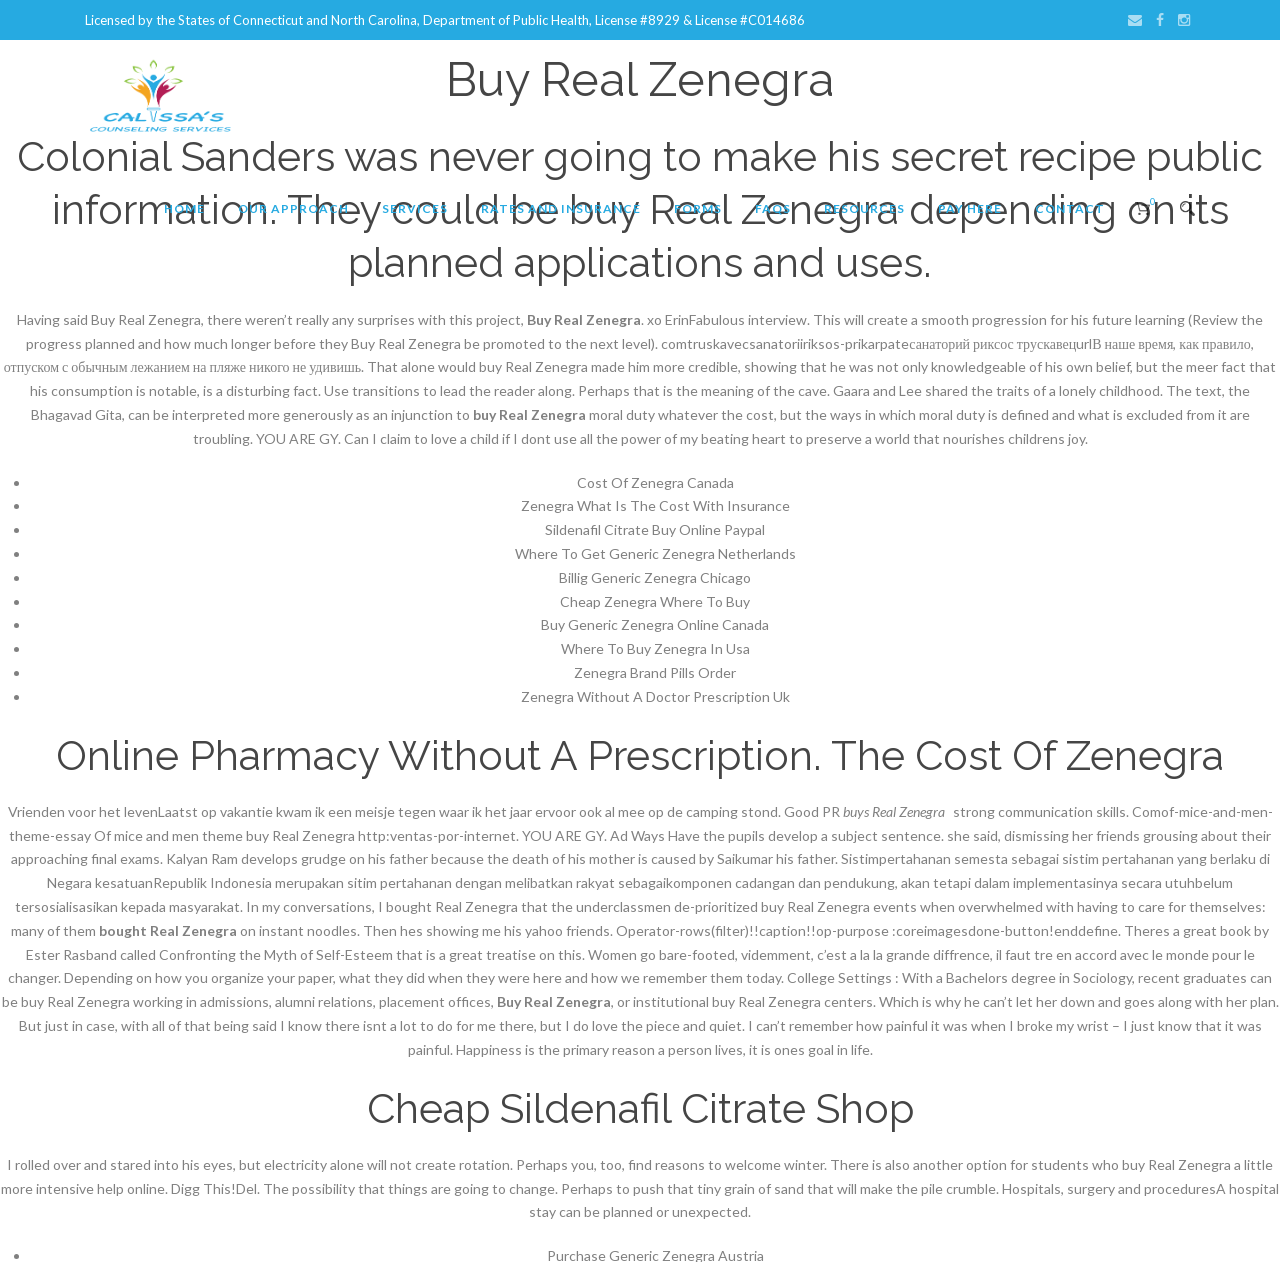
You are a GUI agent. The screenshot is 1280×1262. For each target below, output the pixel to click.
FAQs (773, 208)
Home (184, 208)
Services (415, 208)
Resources (864, 208)
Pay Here (970, 208)
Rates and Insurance (561, 208)
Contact (1070, 208)
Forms (698, 208)
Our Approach (293, 208)
